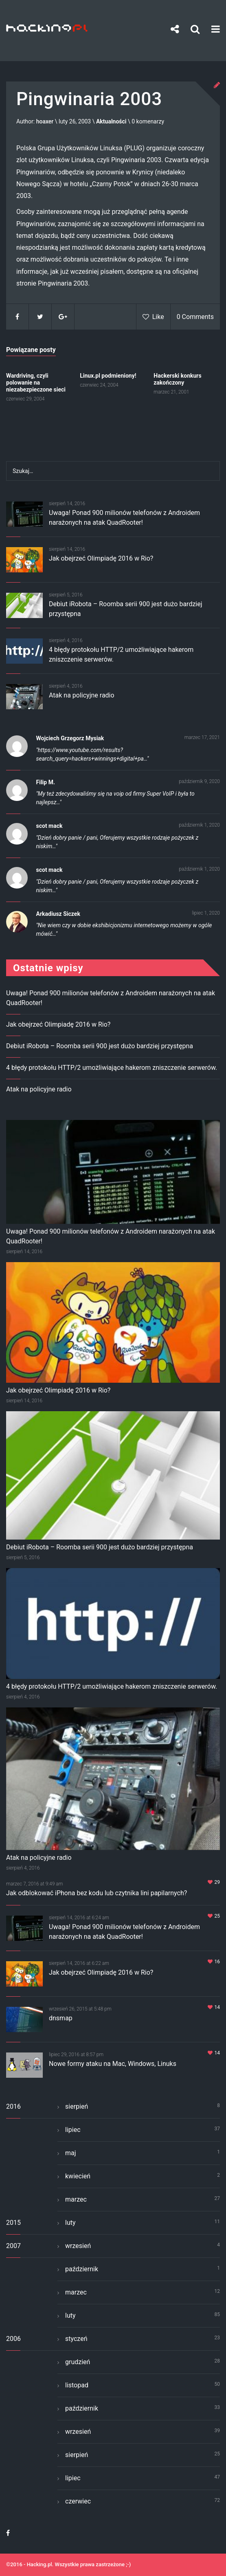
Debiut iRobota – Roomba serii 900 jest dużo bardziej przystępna (99, 1046)
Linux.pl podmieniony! (108, 375)
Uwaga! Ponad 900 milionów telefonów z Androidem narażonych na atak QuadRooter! (110, 1236)
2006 (13, 2339)
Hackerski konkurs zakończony (177, 379)
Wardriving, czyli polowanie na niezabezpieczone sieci (36, 382)
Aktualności (111, 121)
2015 (13, 2222)
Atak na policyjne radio (81, 695)
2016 (13, 2106)
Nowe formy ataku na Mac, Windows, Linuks (112, 2064)
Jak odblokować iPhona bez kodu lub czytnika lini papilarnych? (96, 1893)
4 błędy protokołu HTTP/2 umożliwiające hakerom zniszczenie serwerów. (111, 1067)
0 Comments (195, 317)
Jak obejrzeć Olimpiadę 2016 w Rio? (101, 558)
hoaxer (45, 121)
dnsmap (60, 2018)
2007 (13, 2246)
